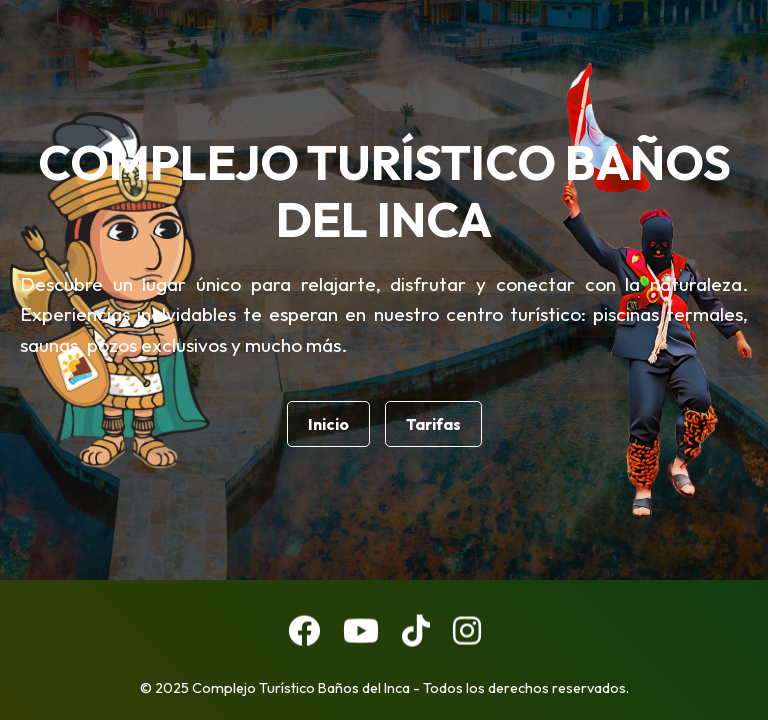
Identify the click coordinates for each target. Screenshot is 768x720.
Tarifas (433, 424)
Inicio (328, 424)
